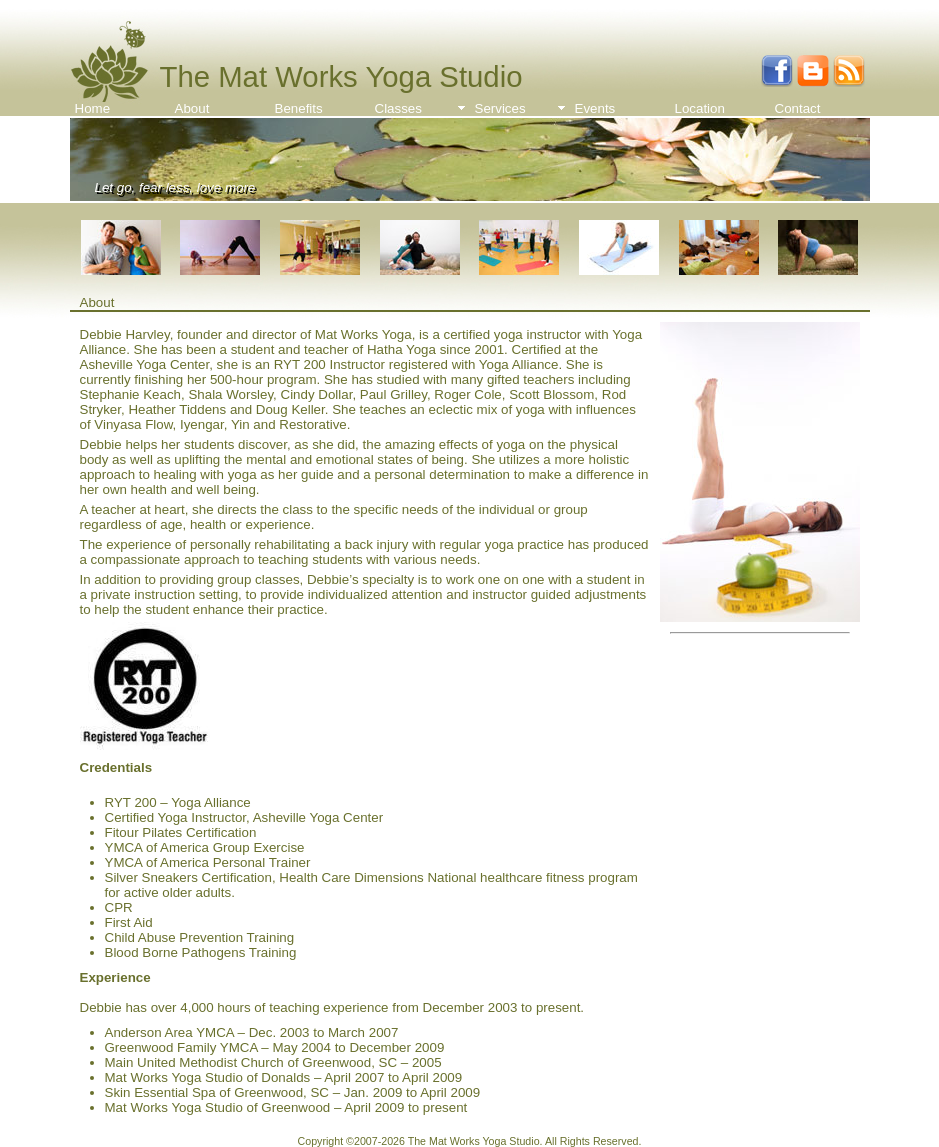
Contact (798, 108)
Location (700, 108)
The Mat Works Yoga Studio (341, 76)
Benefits (299, 108)
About (192, 108)
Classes (398, 108)
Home (93, 108)
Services (500, 108)
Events (595, 108)
